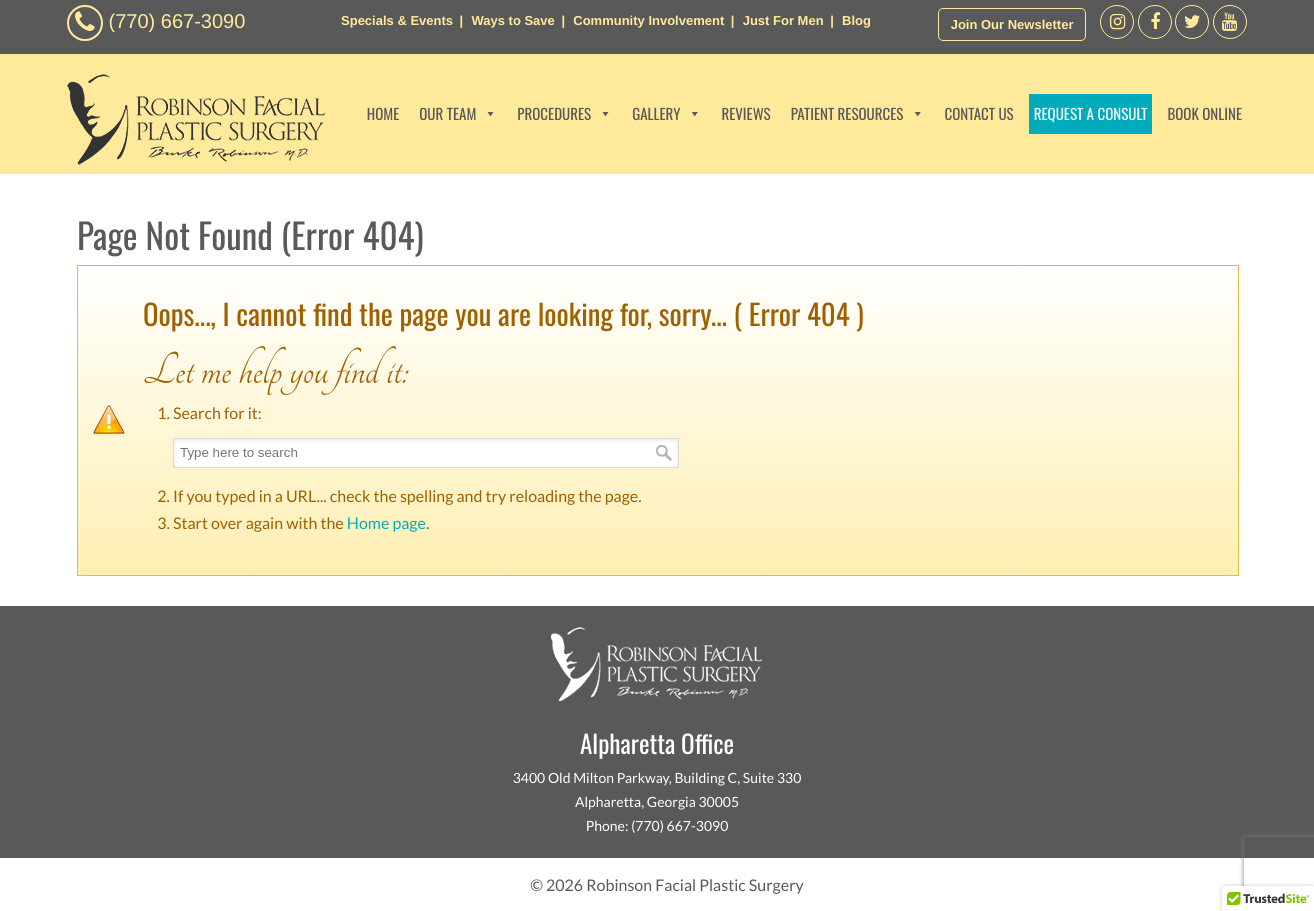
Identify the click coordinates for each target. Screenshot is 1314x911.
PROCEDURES (564, 114)
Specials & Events (397, 20)
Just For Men (783, 20)
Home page (386, 523)
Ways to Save (512, 20)
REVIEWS (745, 114)
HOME (383, 114)
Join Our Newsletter (1012, 24)
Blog (856, 20)
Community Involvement (648, 20)
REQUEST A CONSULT (1091, 114)
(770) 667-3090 (177, 22)
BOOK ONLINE (1204, 114)
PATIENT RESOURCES (858, 114)
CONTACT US (978, 114)
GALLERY (666, 114)
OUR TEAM (458, 114)
